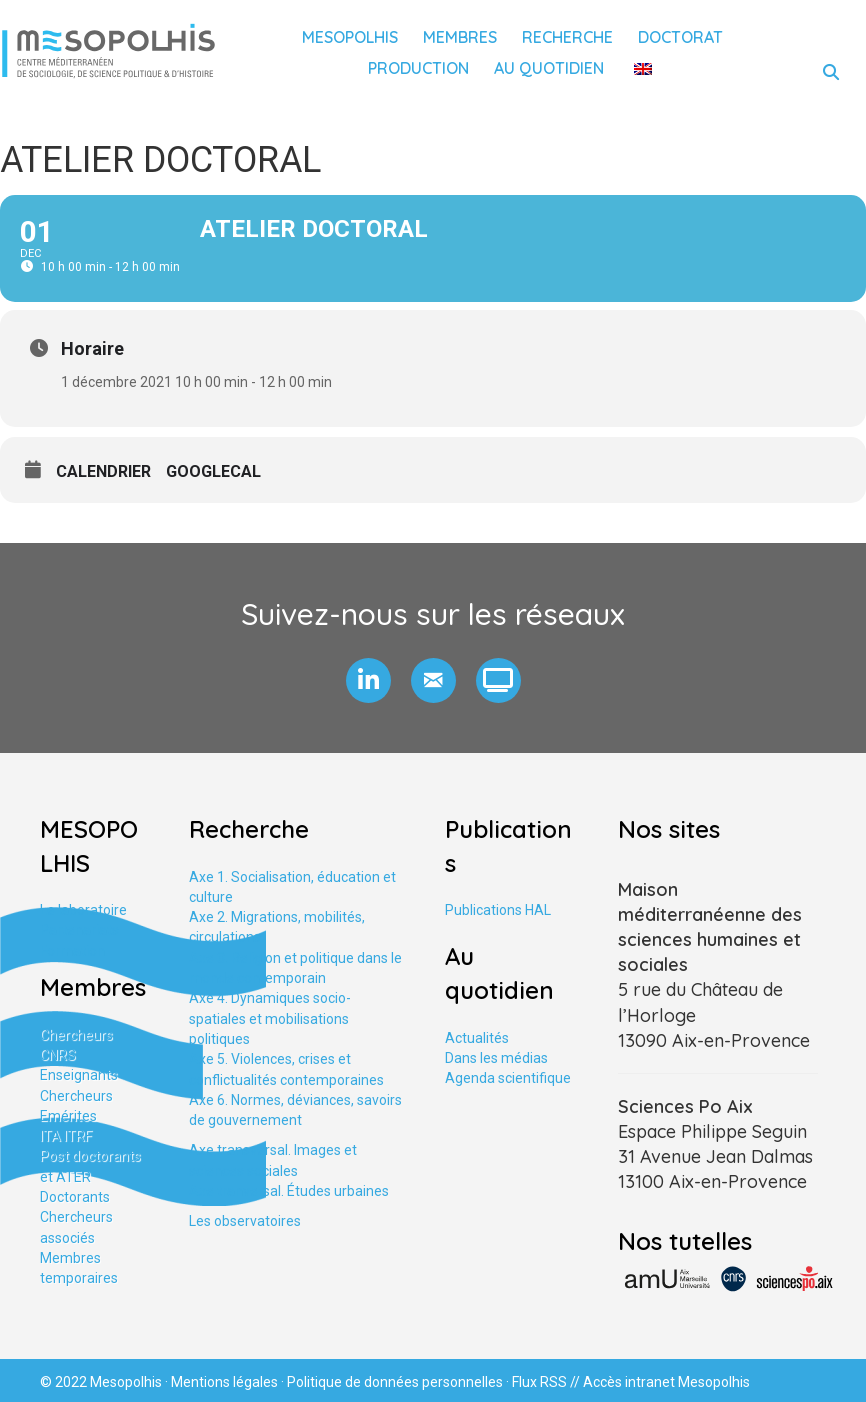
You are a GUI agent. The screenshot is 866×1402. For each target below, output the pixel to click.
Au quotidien (549, 68)
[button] (368, 680)
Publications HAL (498, 910)
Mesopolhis (350, 37)
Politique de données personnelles (395, 1382)
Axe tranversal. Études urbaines (289, 1191)
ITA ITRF (66, 1136)
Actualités (477, 1038)
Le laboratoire (83, 910)
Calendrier (103, 471)
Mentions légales (224, 1382)
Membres (460, 37)
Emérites (68, 1116)
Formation (72, 951)
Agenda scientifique (508, 1078)
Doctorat (680, 37)
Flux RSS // (547, 1382)
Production (418, 68)
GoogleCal (213, 471)
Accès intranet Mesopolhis (666, 1382)
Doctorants (75, 1197)
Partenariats (79, 930)
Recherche (567, 37)
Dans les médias (496, 1058)
